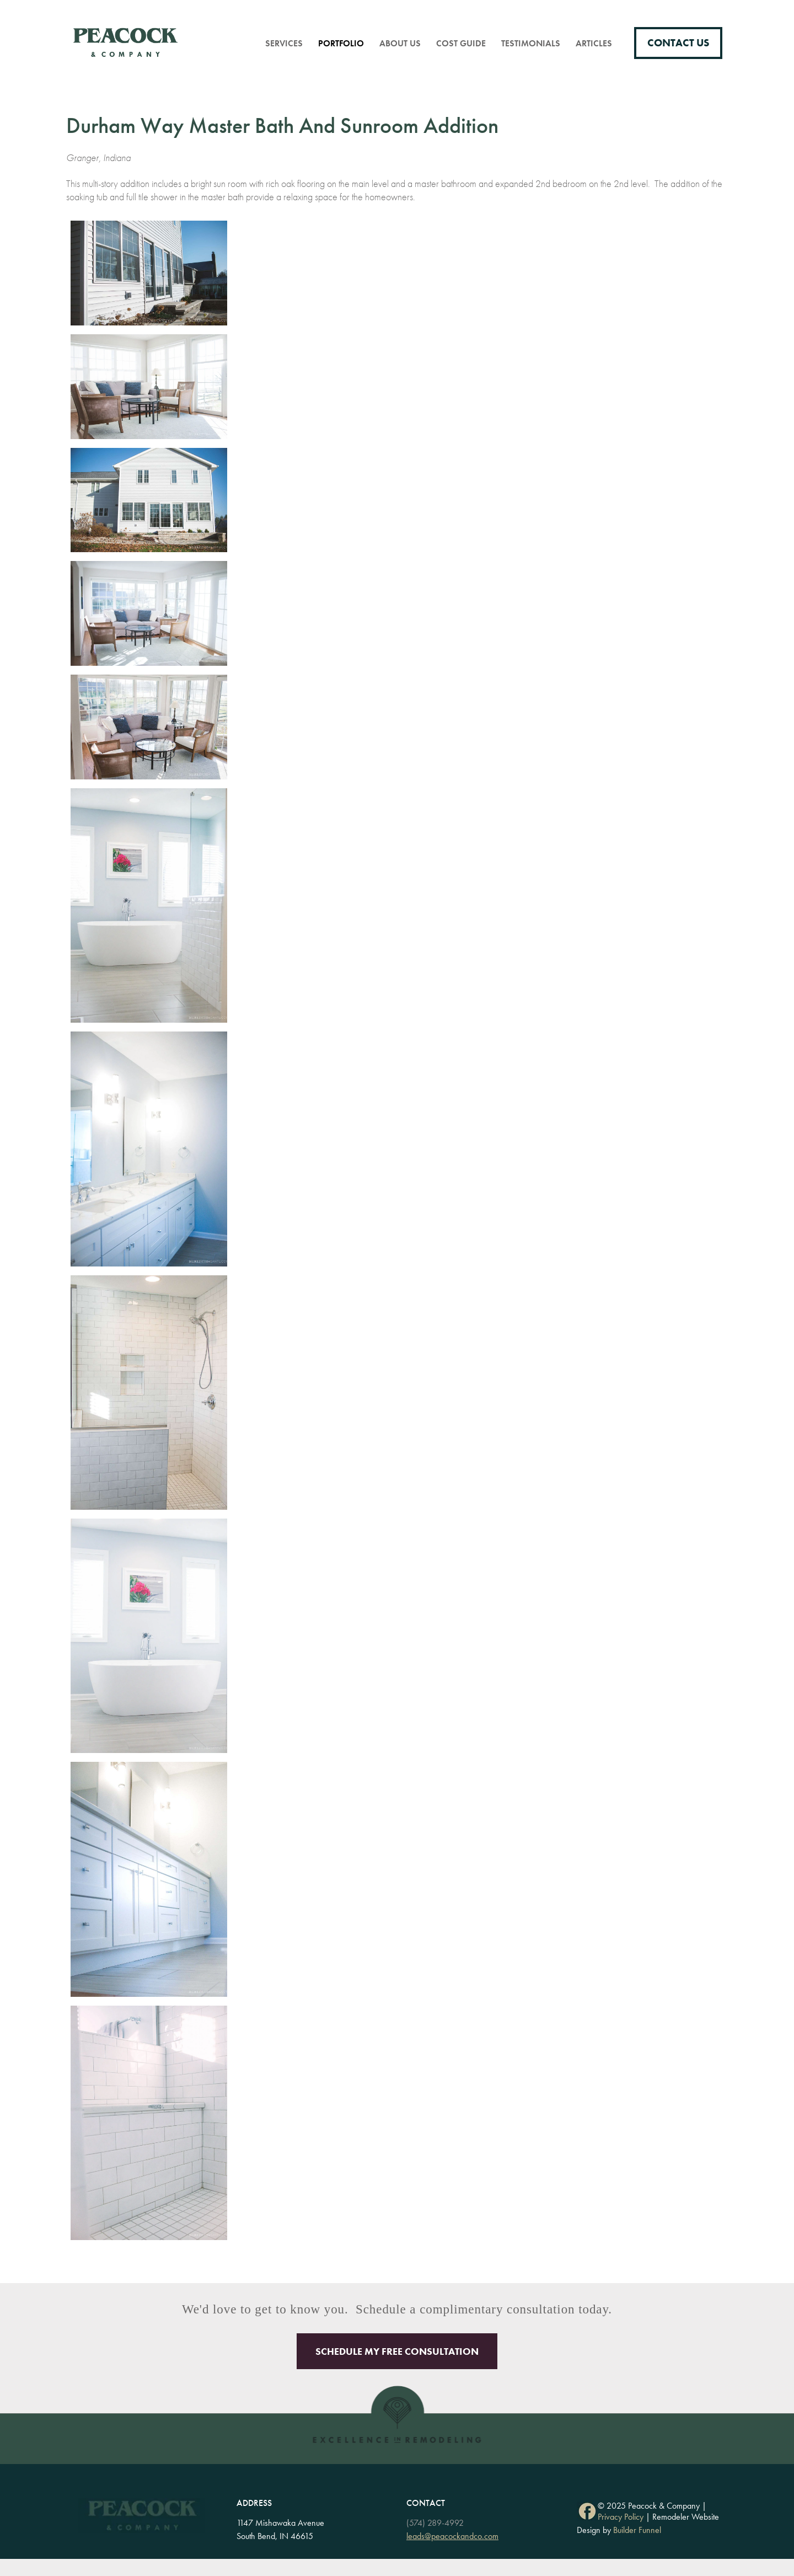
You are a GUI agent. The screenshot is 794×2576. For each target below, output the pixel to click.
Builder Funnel (637, 2530)
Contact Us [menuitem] (678, 43)
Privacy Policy (620, 2516)
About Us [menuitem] (400, 43)
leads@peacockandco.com (452, 2536)
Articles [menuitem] (594, 43)
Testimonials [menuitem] (530, 43)
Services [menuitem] (284, 43)
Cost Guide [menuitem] (461, 43)
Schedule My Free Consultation (397, 2351)
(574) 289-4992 (435, 2523)
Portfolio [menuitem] (341, 43)
